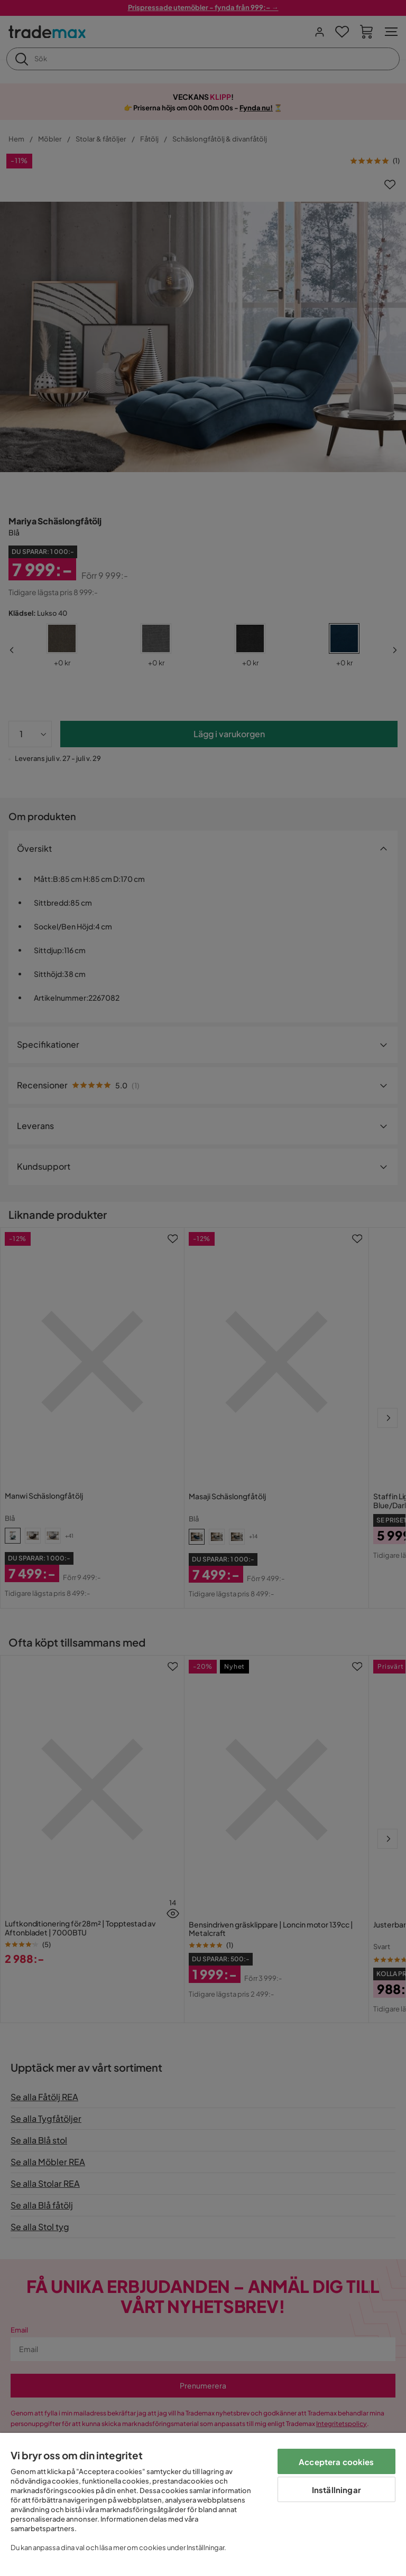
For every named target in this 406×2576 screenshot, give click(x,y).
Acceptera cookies (336, 2462)
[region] (203, 2504)
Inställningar (336, 2490)
